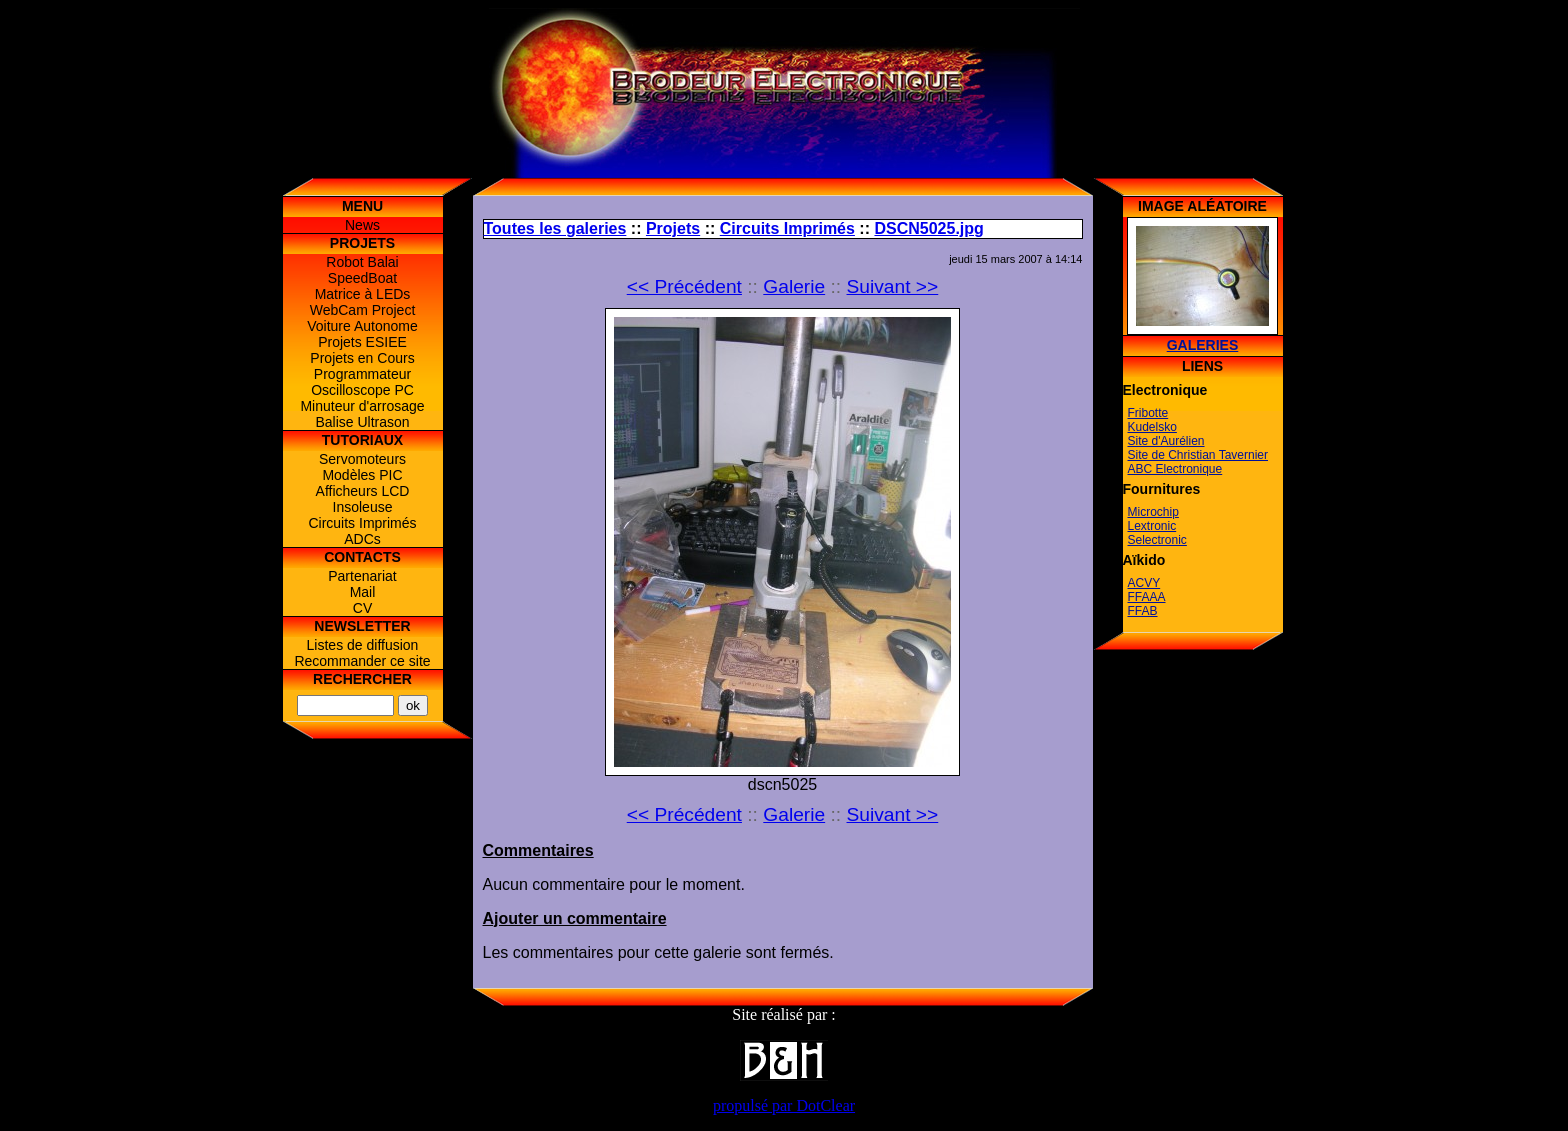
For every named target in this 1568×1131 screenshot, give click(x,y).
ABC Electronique (1175, 469)
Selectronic (1157, 540)
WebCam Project (363, 310)
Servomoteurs (362, 459)
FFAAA (1147, 597)
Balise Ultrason (362, 422)
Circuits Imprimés (362, 523)
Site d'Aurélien (1166, 441)
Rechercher (362, 679)
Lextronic (1152, 526)
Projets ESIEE (362, 342)
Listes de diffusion (363, 645)
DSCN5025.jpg (928, 228)
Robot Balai (362, 262)
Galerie (794, 286)
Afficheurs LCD (363, 491)
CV (362, 608)
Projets (673, 228)
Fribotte (1148, 413)
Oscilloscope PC (362, 390)
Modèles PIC (362, 475)
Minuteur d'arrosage (362, 406)
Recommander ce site (362, 661)
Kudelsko (1152, 427)
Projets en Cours (362, 358)
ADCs (362, 539)
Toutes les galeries (555, 228)
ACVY (1144, 583)
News (362, 225)
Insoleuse (363, 507)
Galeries (1203, 345)
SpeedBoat (362, 278)
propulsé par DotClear (784, 1105)
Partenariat (362, 576)
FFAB (1143, 611)
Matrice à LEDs (363, 294)
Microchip (1153, 512)
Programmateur (362, 374)
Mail (363, 592)
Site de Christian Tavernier (1198, 455)
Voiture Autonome (362, 326)
